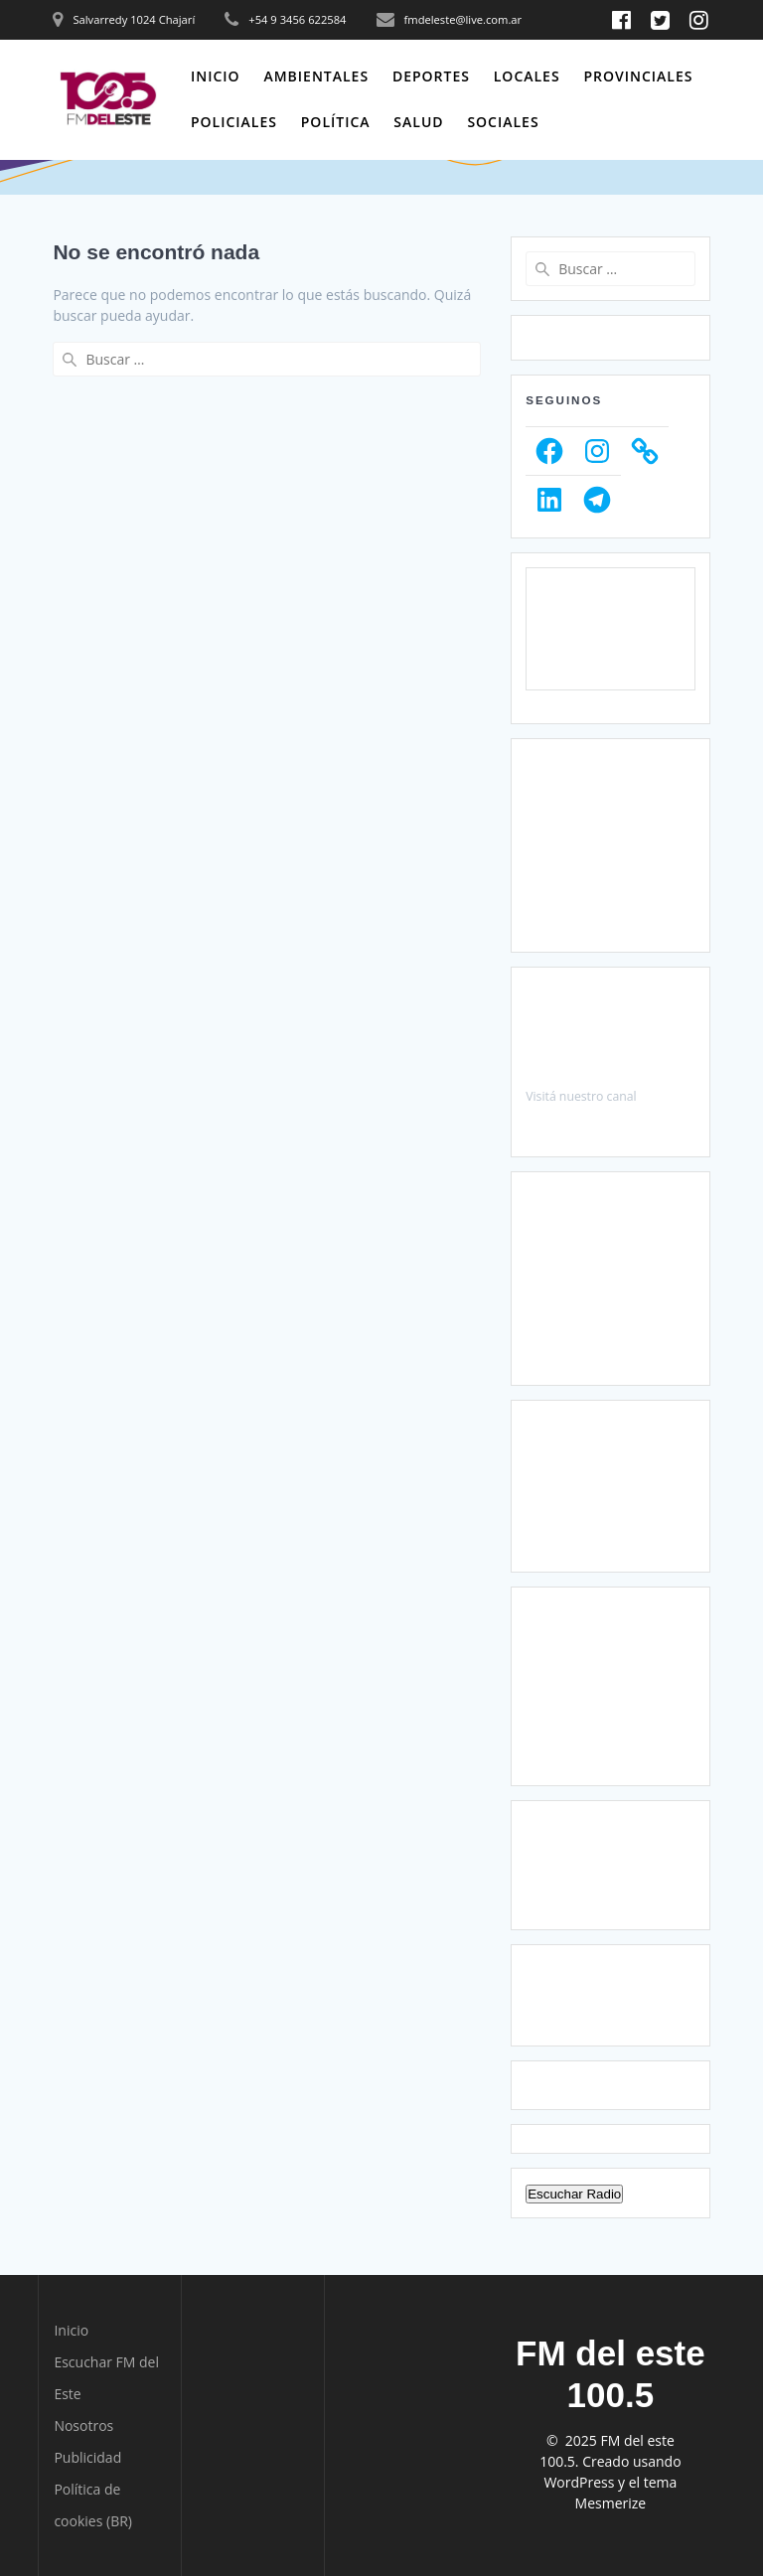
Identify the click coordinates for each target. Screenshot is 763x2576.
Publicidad (87, 2457)
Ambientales (316, 76)
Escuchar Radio (574, 2194)
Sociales (502, 121)
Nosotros (83, 2425)
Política (336, 121)
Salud (418, 121)
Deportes (431, 76)
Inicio (215, 76)
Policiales (234, 121)
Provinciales (637, 76)
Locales (527, 76)
